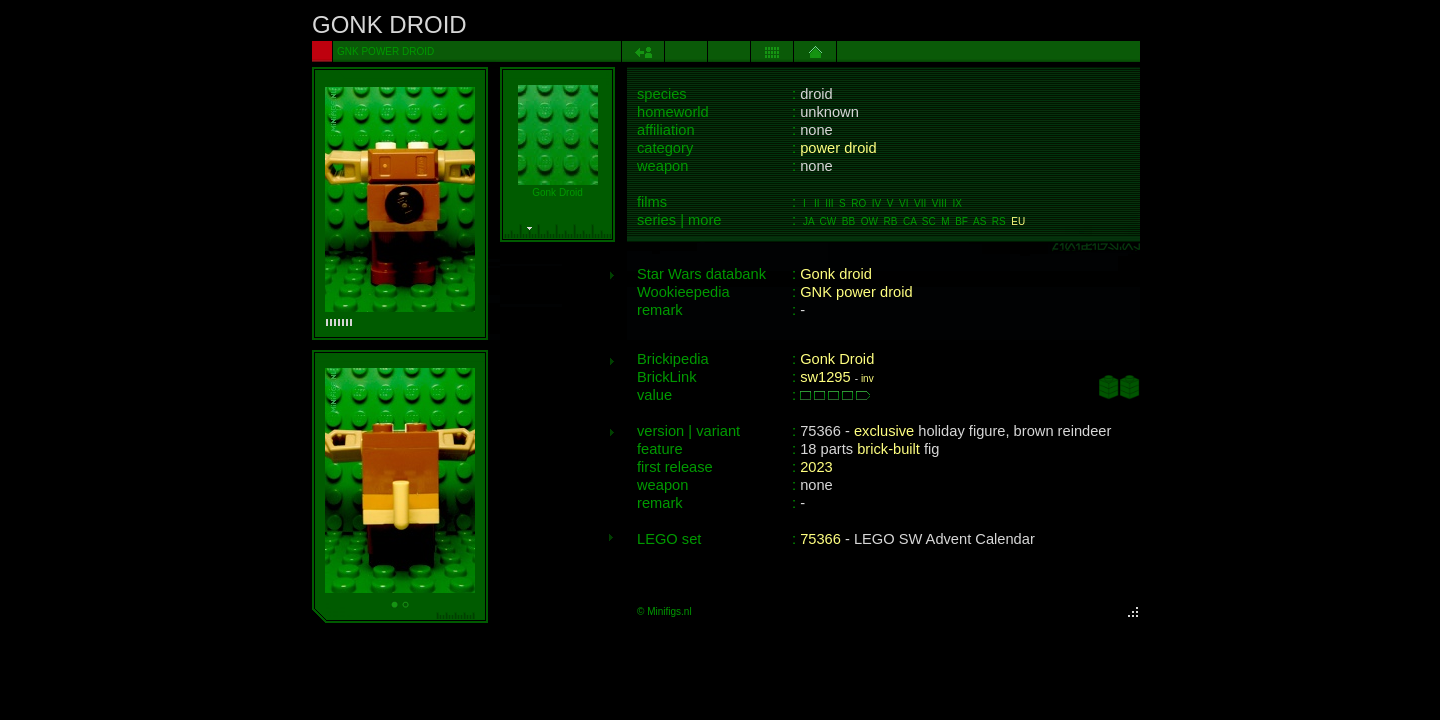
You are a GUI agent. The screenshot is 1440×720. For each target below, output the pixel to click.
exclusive (884, 431)
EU (1018, 221)
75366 (820, 539)
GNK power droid (856, 292)
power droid (838, 148)
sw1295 (825, 377)
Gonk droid (836, 274)
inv (867, 378)
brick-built (888, 449)
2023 (816, 467)
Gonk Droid (837, 359)
